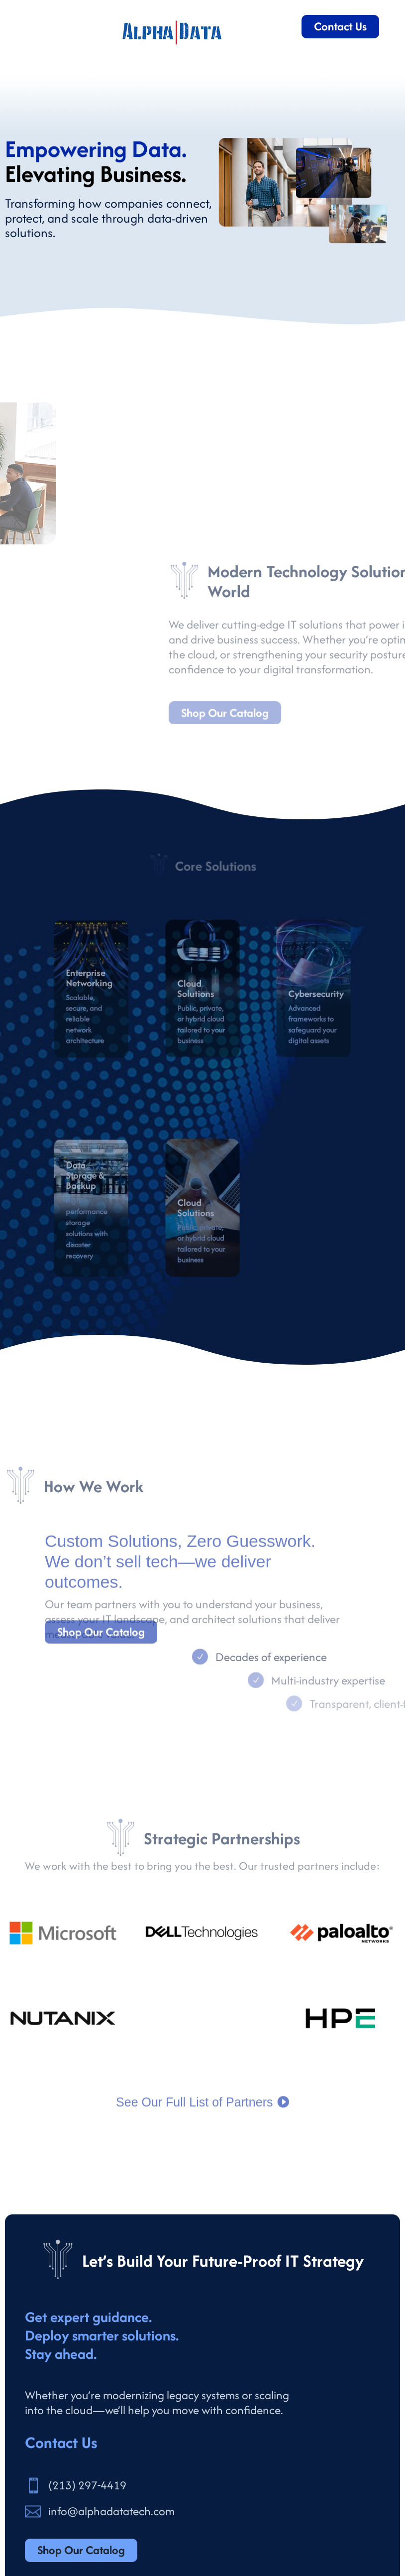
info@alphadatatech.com (111, 2511)
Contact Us (340, 26)
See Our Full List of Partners (194, 2116)
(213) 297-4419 (87, 2485)
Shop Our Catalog (101, 1643)
